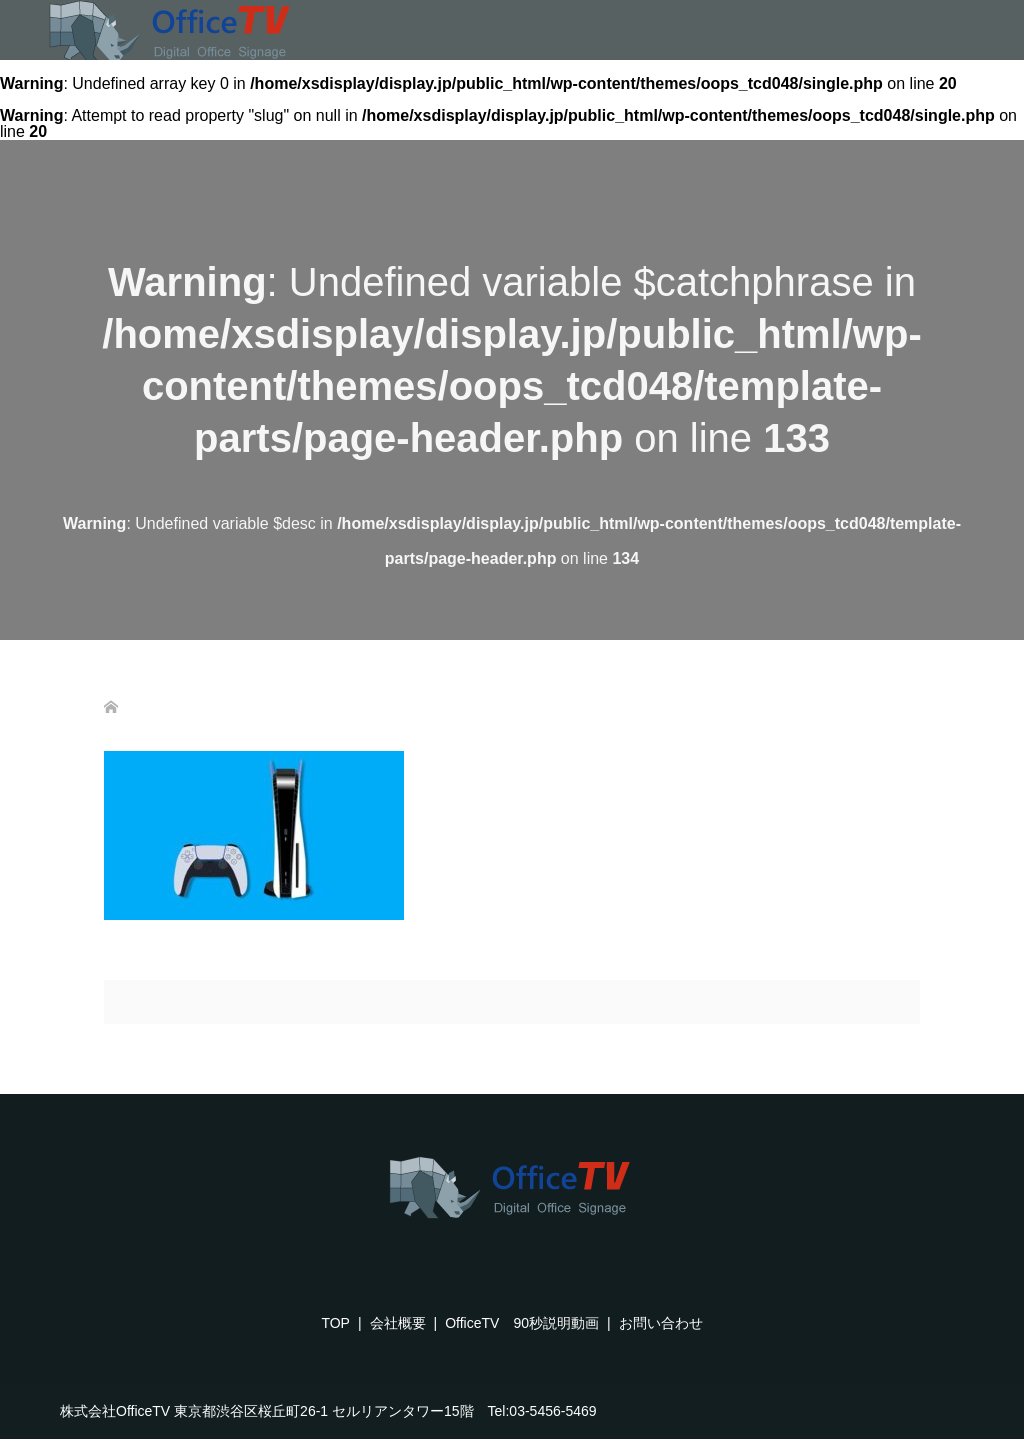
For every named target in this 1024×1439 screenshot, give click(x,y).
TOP (335, 1323)
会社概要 (398, 1323)
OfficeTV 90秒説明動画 (522, 1323)
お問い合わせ (661, 1323)
